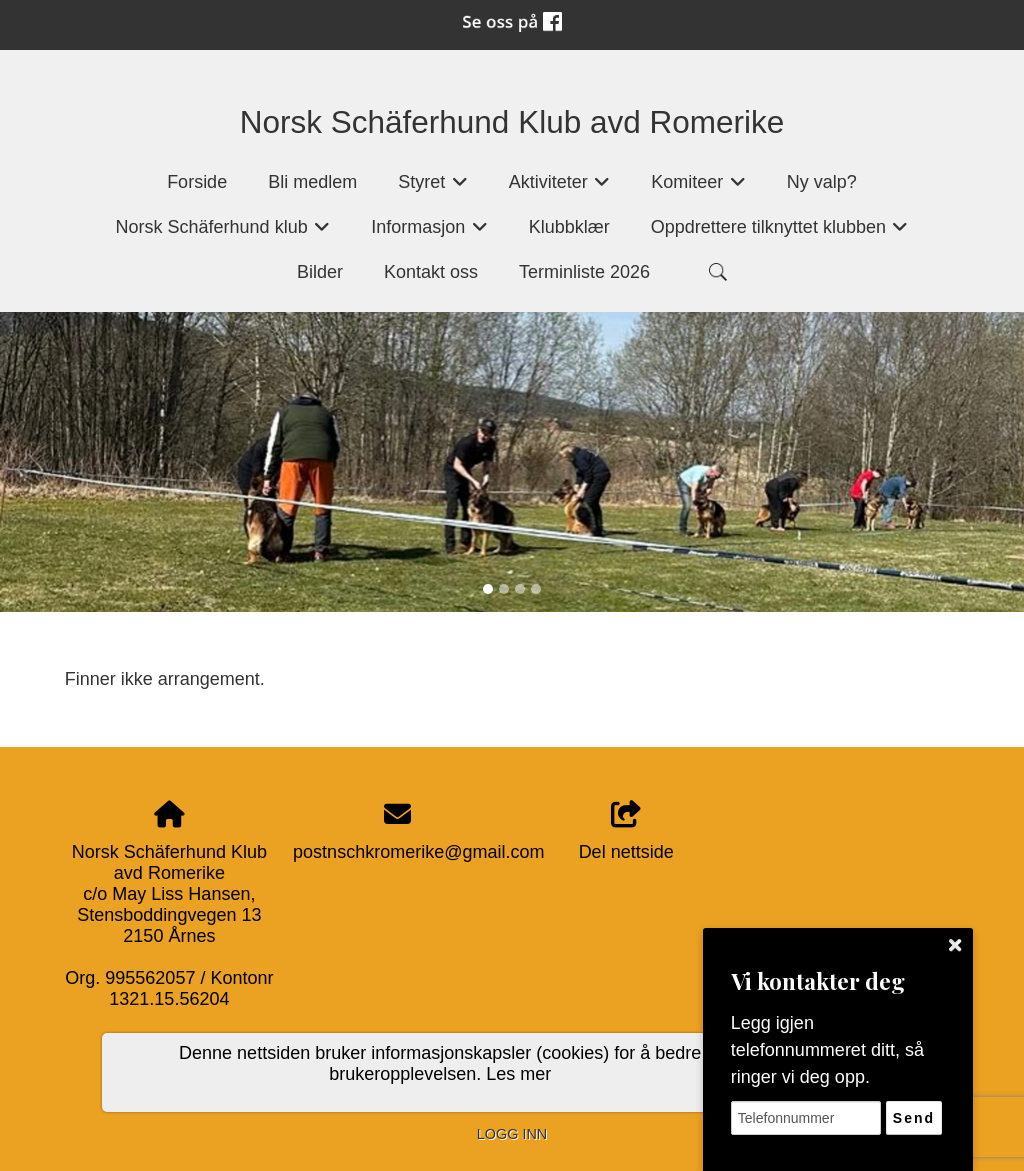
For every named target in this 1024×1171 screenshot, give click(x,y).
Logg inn (512, 1134)
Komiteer (698, 188)
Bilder (320, 272)
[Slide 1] (488, 589)
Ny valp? (822, 182)
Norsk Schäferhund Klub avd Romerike (512, 122)
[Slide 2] (504, 589)
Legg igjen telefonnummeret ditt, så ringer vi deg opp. (827, 1050)
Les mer (518, 1074)
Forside (197, 182)
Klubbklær (569, 227)
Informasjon (429, 233)
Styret (433, 188)
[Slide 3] (520, 589)
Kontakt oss (431, 272)
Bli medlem (312, 182)
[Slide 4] (536, 589)
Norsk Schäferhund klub (223, 233)
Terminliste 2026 (584, 272)
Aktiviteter (560, 188)
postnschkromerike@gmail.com (418, 852)
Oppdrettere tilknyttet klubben (780, 233)
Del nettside (626, 831)
